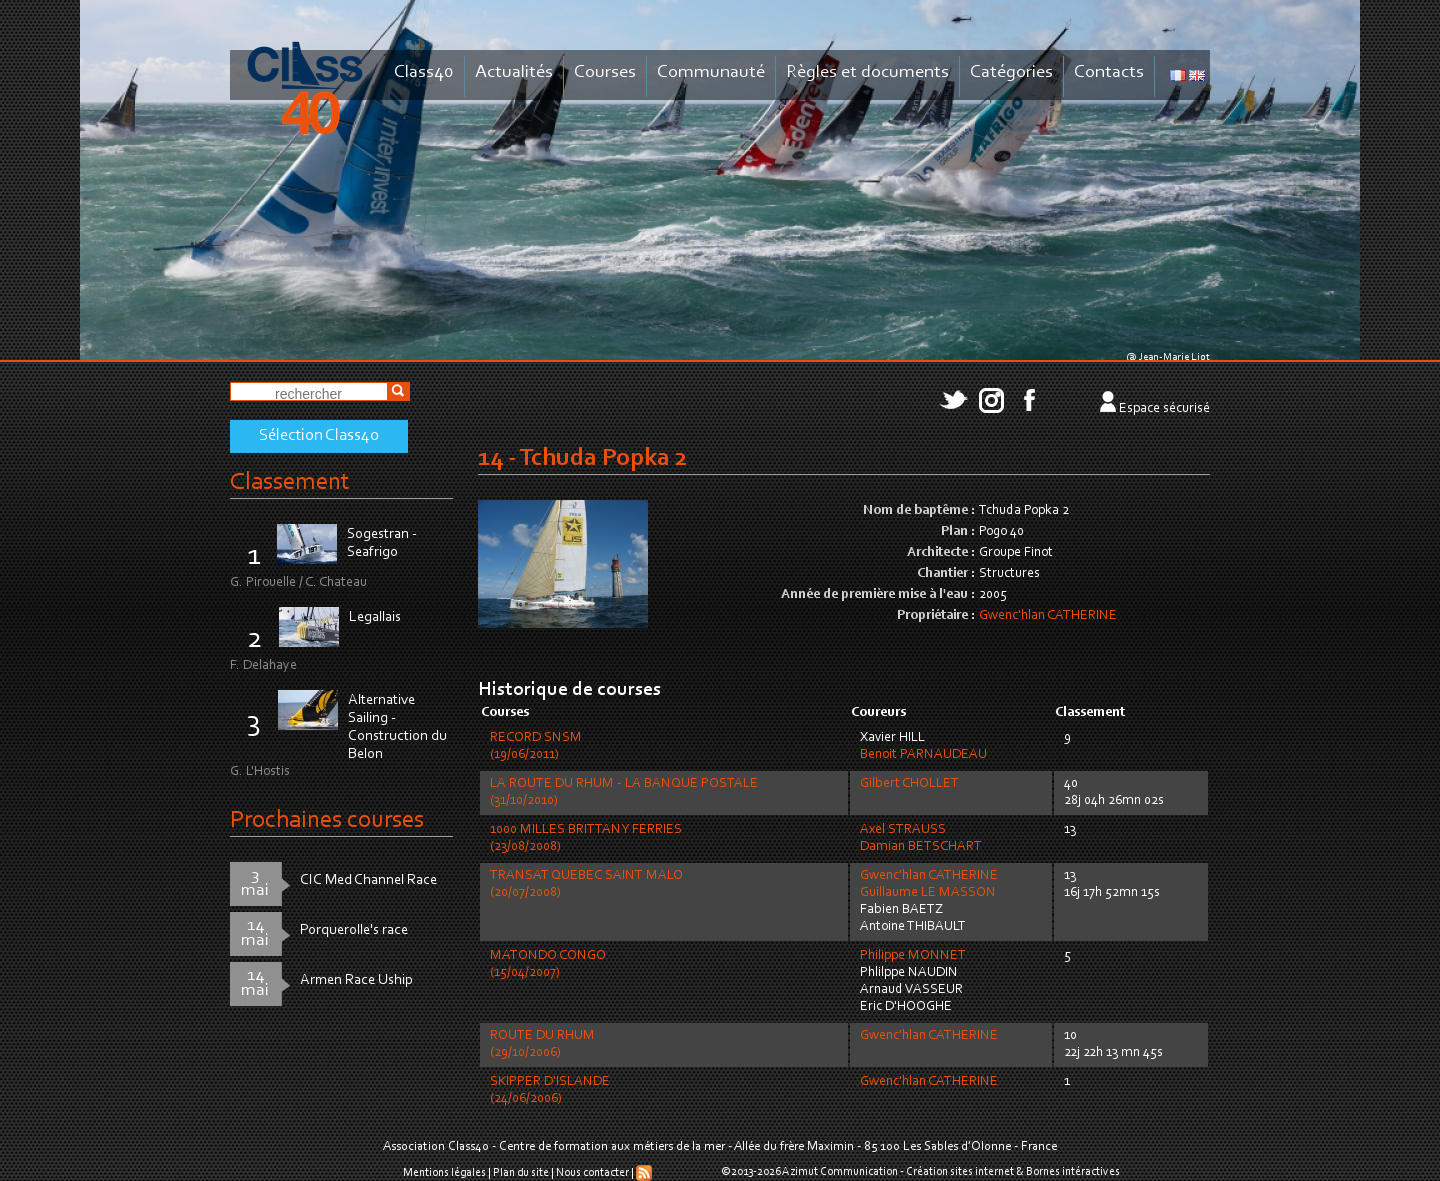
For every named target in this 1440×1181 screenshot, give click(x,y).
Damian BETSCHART (921, 847)
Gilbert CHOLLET (909, 784)
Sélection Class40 (319, 436)
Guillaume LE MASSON (928, 893)
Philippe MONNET (913, 956)
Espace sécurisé (1164, 409)
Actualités (514, 72)
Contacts (1109, 72)
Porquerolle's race (354, 930)
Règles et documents (867, 72)
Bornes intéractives (1073, 1172)
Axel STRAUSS (903, 830)
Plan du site (521, 1173)
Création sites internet (960, 1172)
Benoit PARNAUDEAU (923, 755)
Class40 (424, 72)
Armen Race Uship (356, 980)
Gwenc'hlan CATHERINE (1048, 616)
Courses (605, 72)
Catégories (1011, 72)
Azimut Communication (840, 1172)
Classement (290, 482)
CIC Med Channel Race (368, 880)
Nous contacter (592, 1173)
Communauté (711, 72)
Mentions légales (444, 1173)
